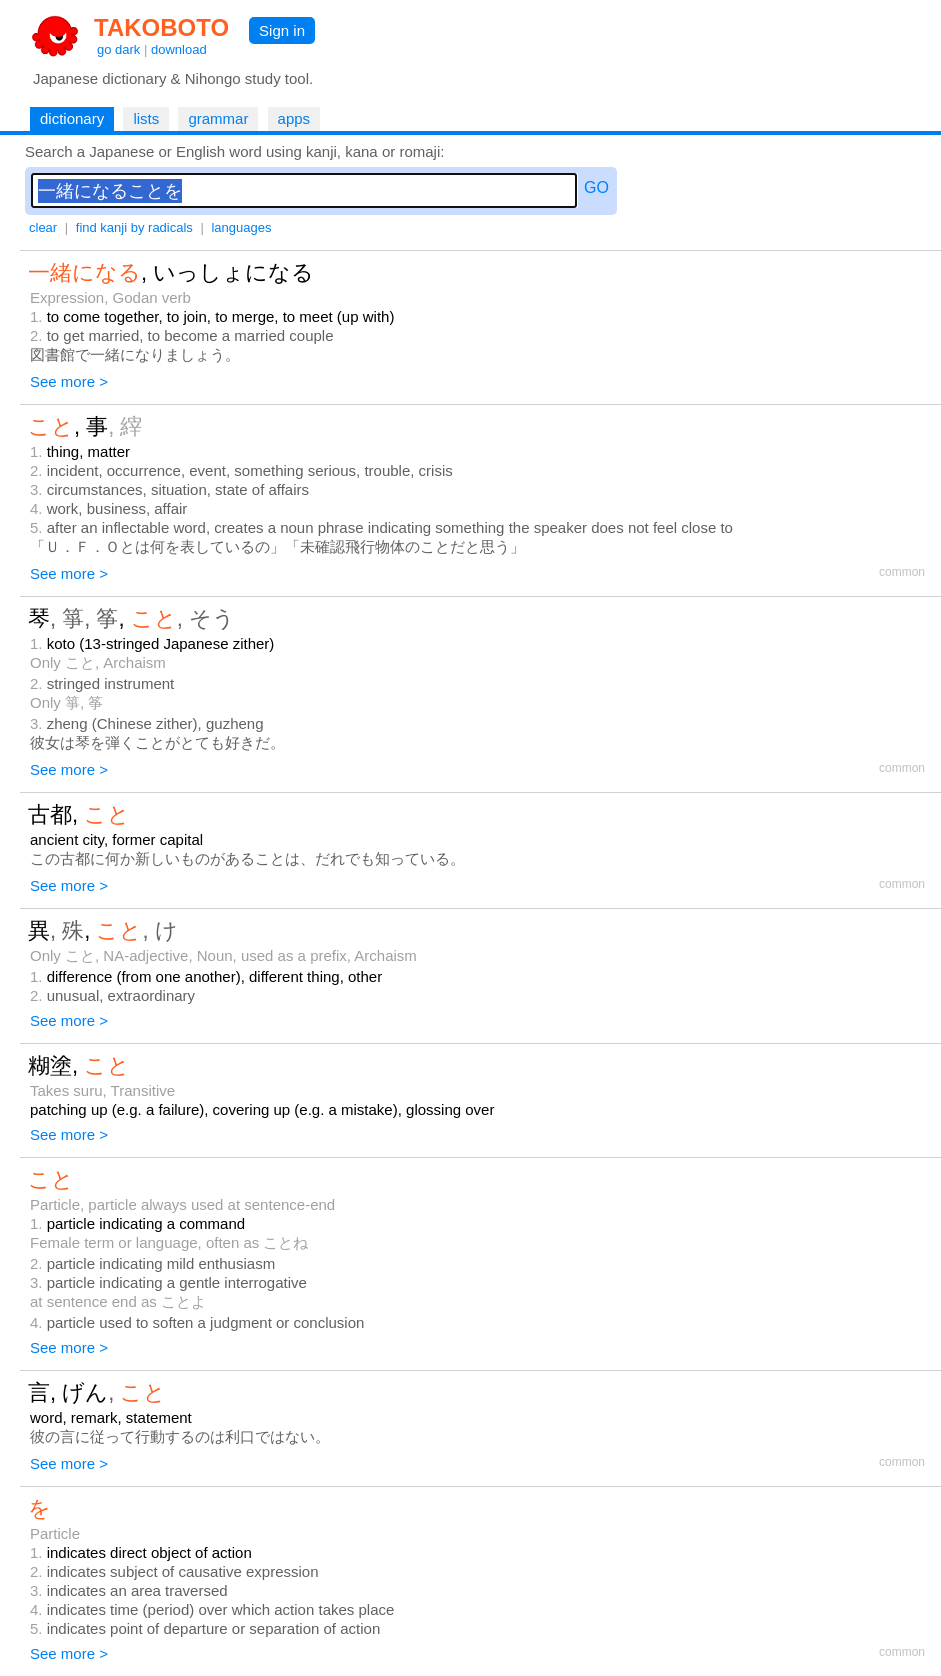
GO (596, 187)
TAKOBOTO (161, 27)
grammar (218, 118)
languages (241, 227)
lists (146, 118)
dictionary (72, 118)
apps (294, 118)
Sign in (282, 30)
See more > (69, 381)
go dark (118, 49)
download (179, 49)
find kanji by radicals (134, 227)
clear (43, 227)
